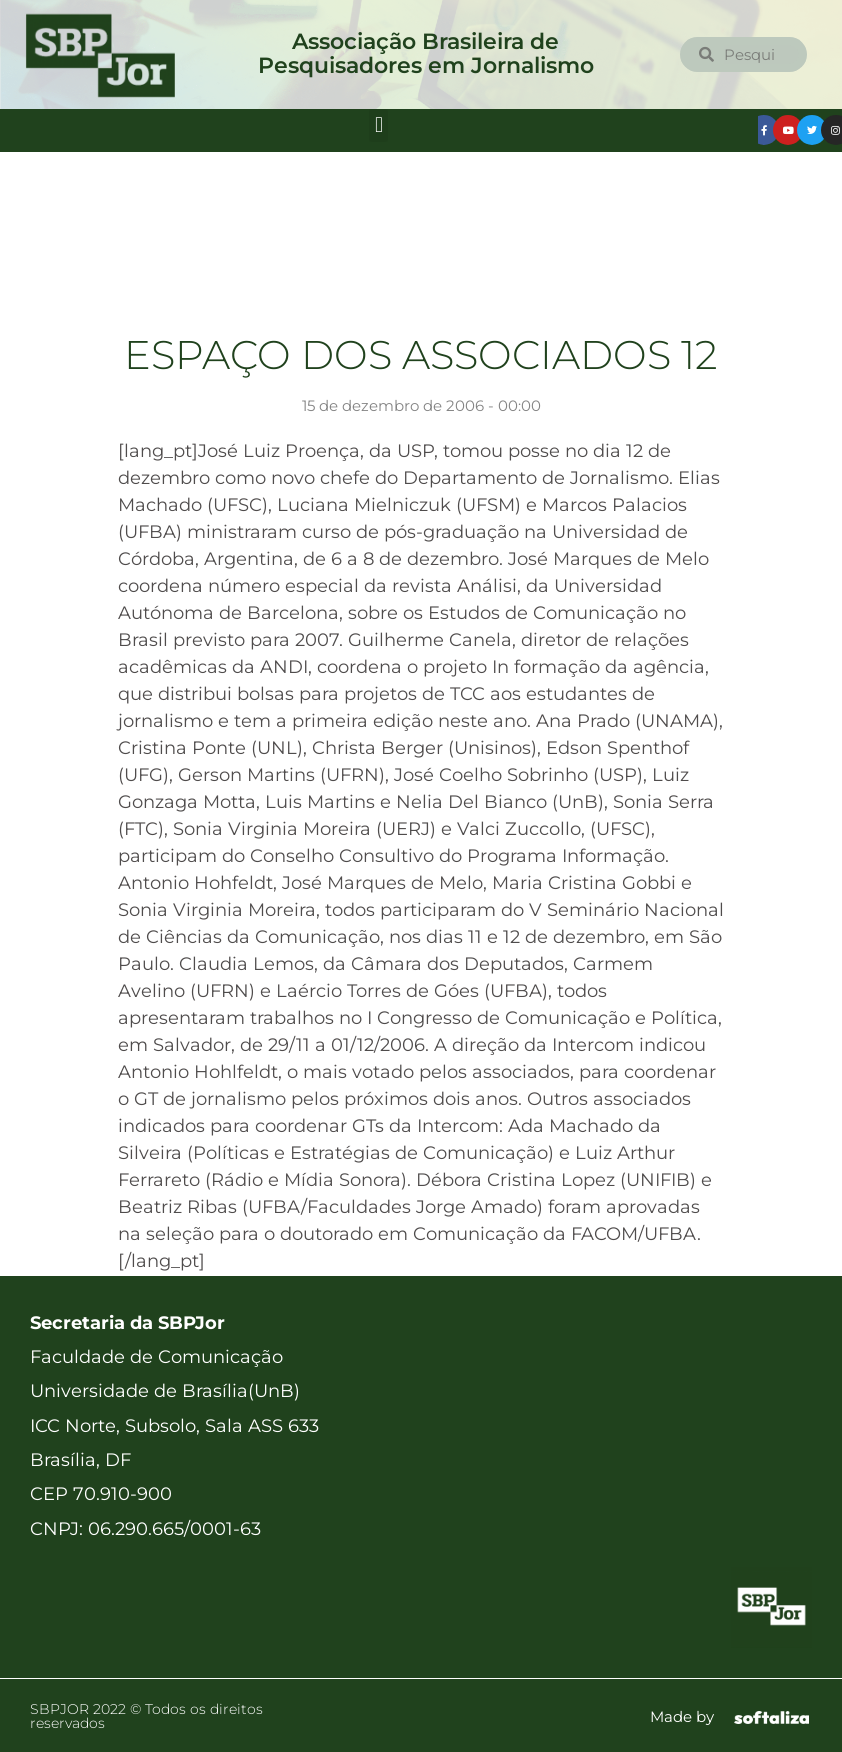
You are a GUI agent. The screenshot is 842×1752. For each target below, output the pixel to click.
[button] (378, 125)
